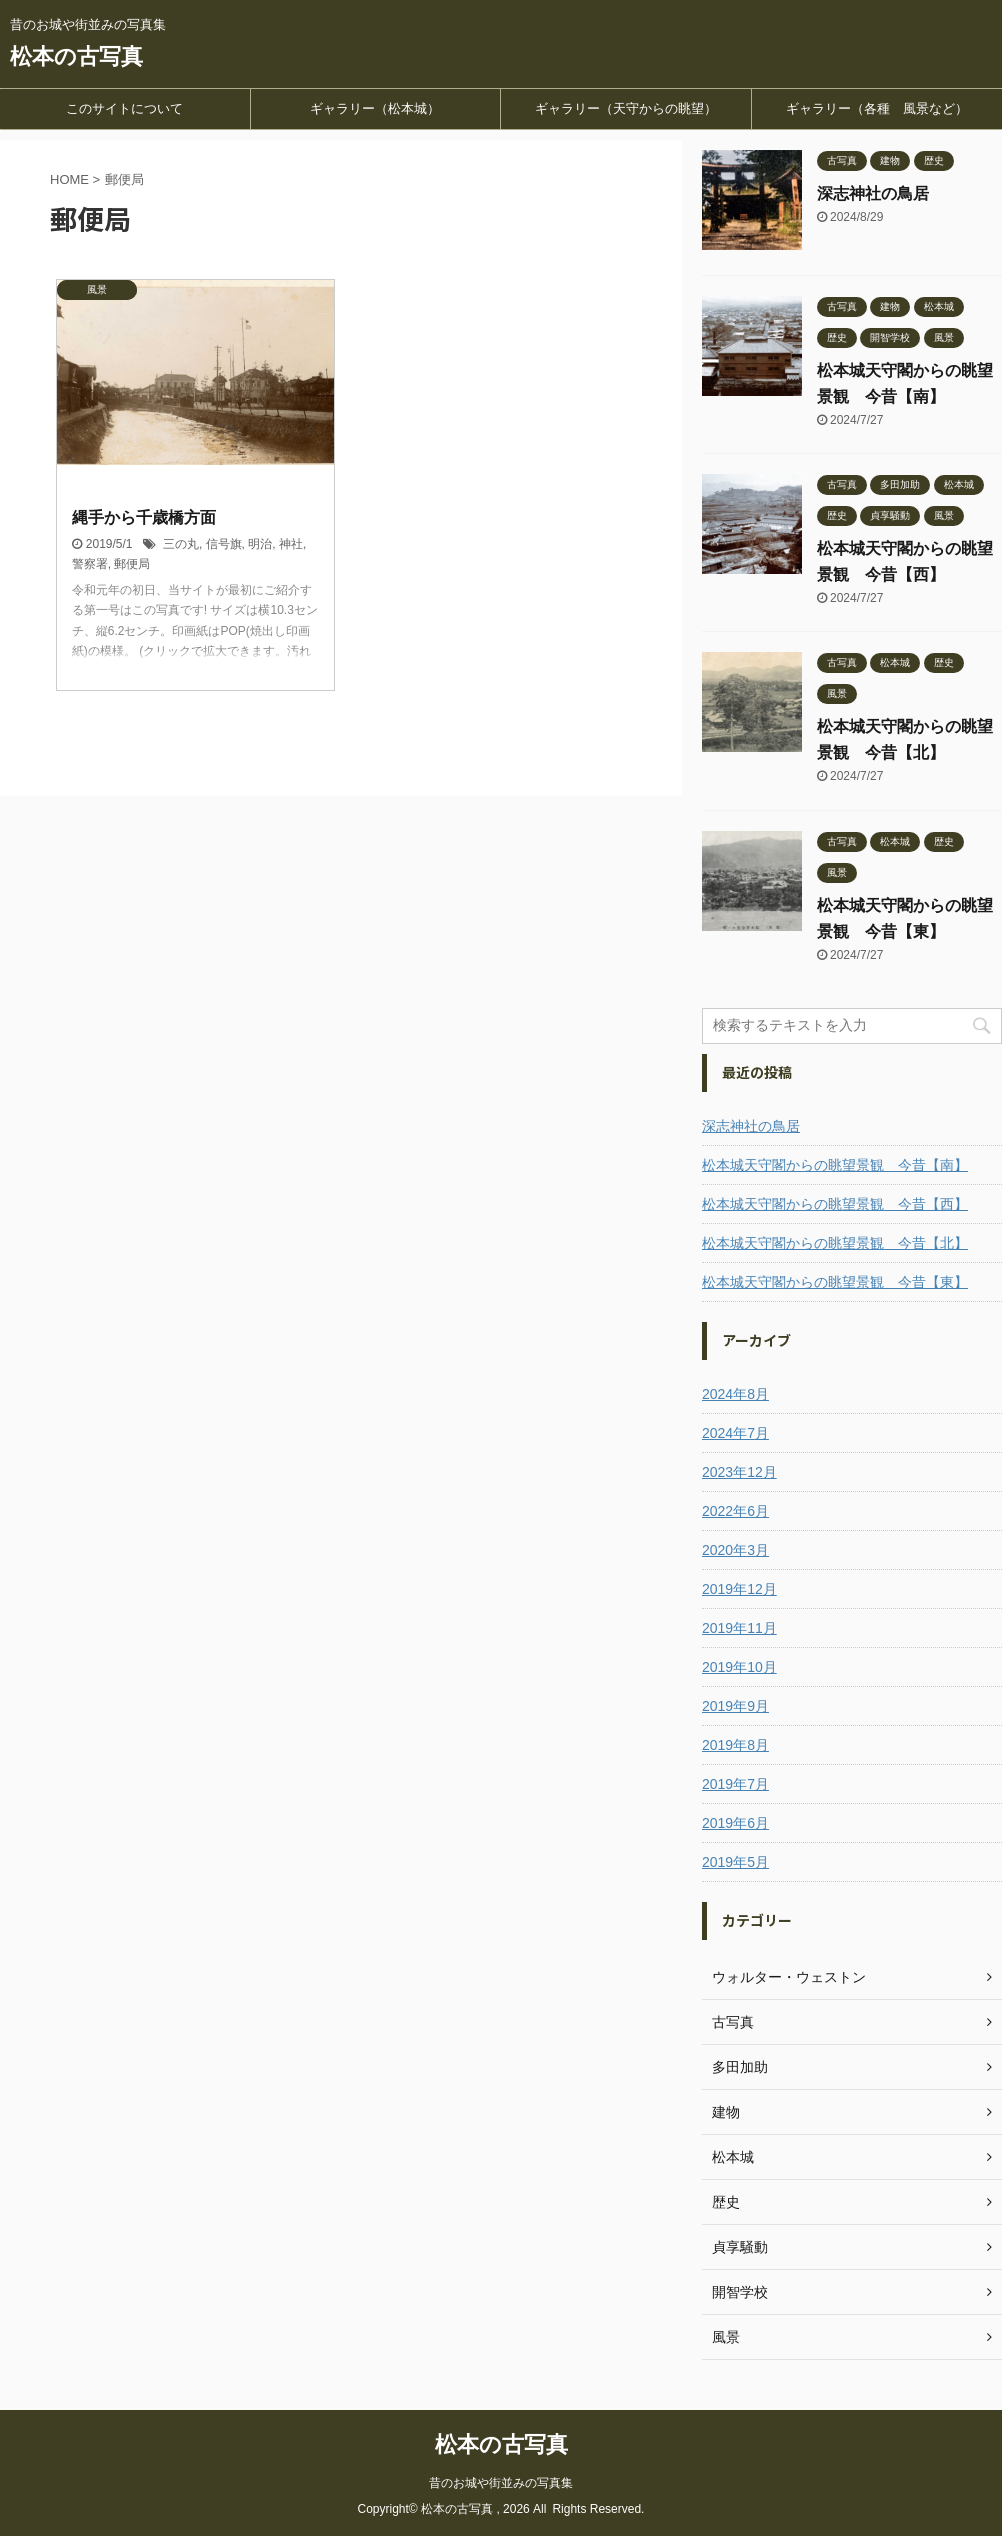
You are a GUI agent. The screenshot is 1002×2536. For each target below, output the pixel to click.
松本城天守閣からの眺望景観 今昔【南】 (835, 1165)
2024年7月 (735, 1433)
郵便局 (132, 564)
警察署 (90, 564)
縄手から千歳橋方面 (144, 517)
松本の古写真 (76, 56)
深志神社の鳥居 (873, 193)
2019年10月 (739, 1667)
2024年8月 (735, 1394)
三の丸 (181, 544)
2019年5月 (735, 1862)
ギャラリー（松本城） (375, 108)
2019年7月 (735, 1784)
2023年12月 (739, 1472)
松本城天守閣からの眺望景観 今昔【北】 (835, 1243)
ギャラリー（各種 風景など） (877, 108)
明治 (260, 544)
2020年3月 (735, 1550)
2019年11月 (739, 1628)
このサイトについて (124, 108)
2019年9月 (735, 1706)
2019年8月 (735, 1745)
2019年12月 (739, 1589)
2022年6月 (735, 1511)
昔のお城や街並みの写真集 (501, 2483)
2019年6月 (735, 1823)
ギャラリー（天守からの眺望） (626, 108)
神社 (291, 544)
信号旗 (224, 544)
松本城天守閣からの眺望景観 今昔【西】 (835, 1204)
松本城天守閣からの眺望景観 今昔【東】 (835, 1282)
